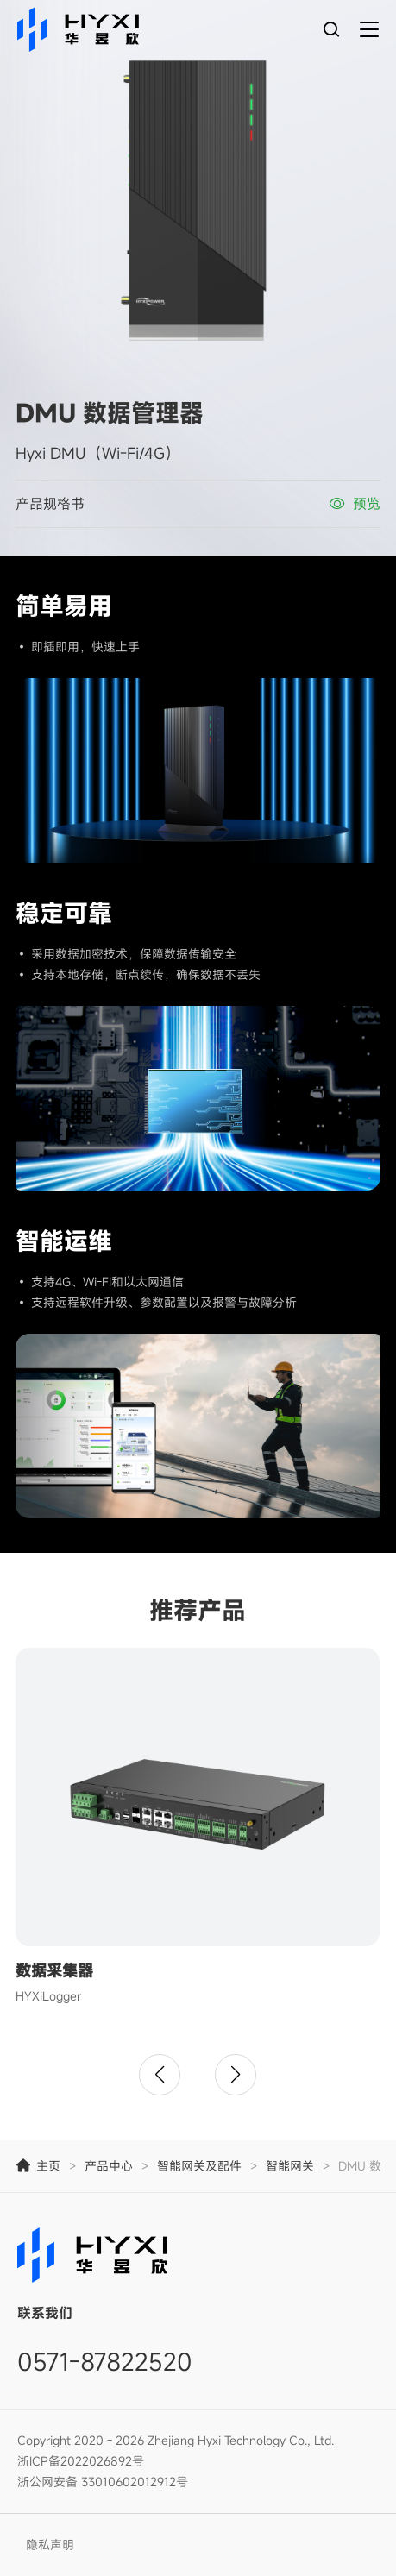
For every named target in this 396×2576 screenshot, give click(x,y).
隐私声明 (50, 2544)
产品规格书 (50, 503)
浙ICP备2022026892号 (80, 2461)
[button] (159, 2074)
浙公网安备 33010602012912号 (102, 2481)
